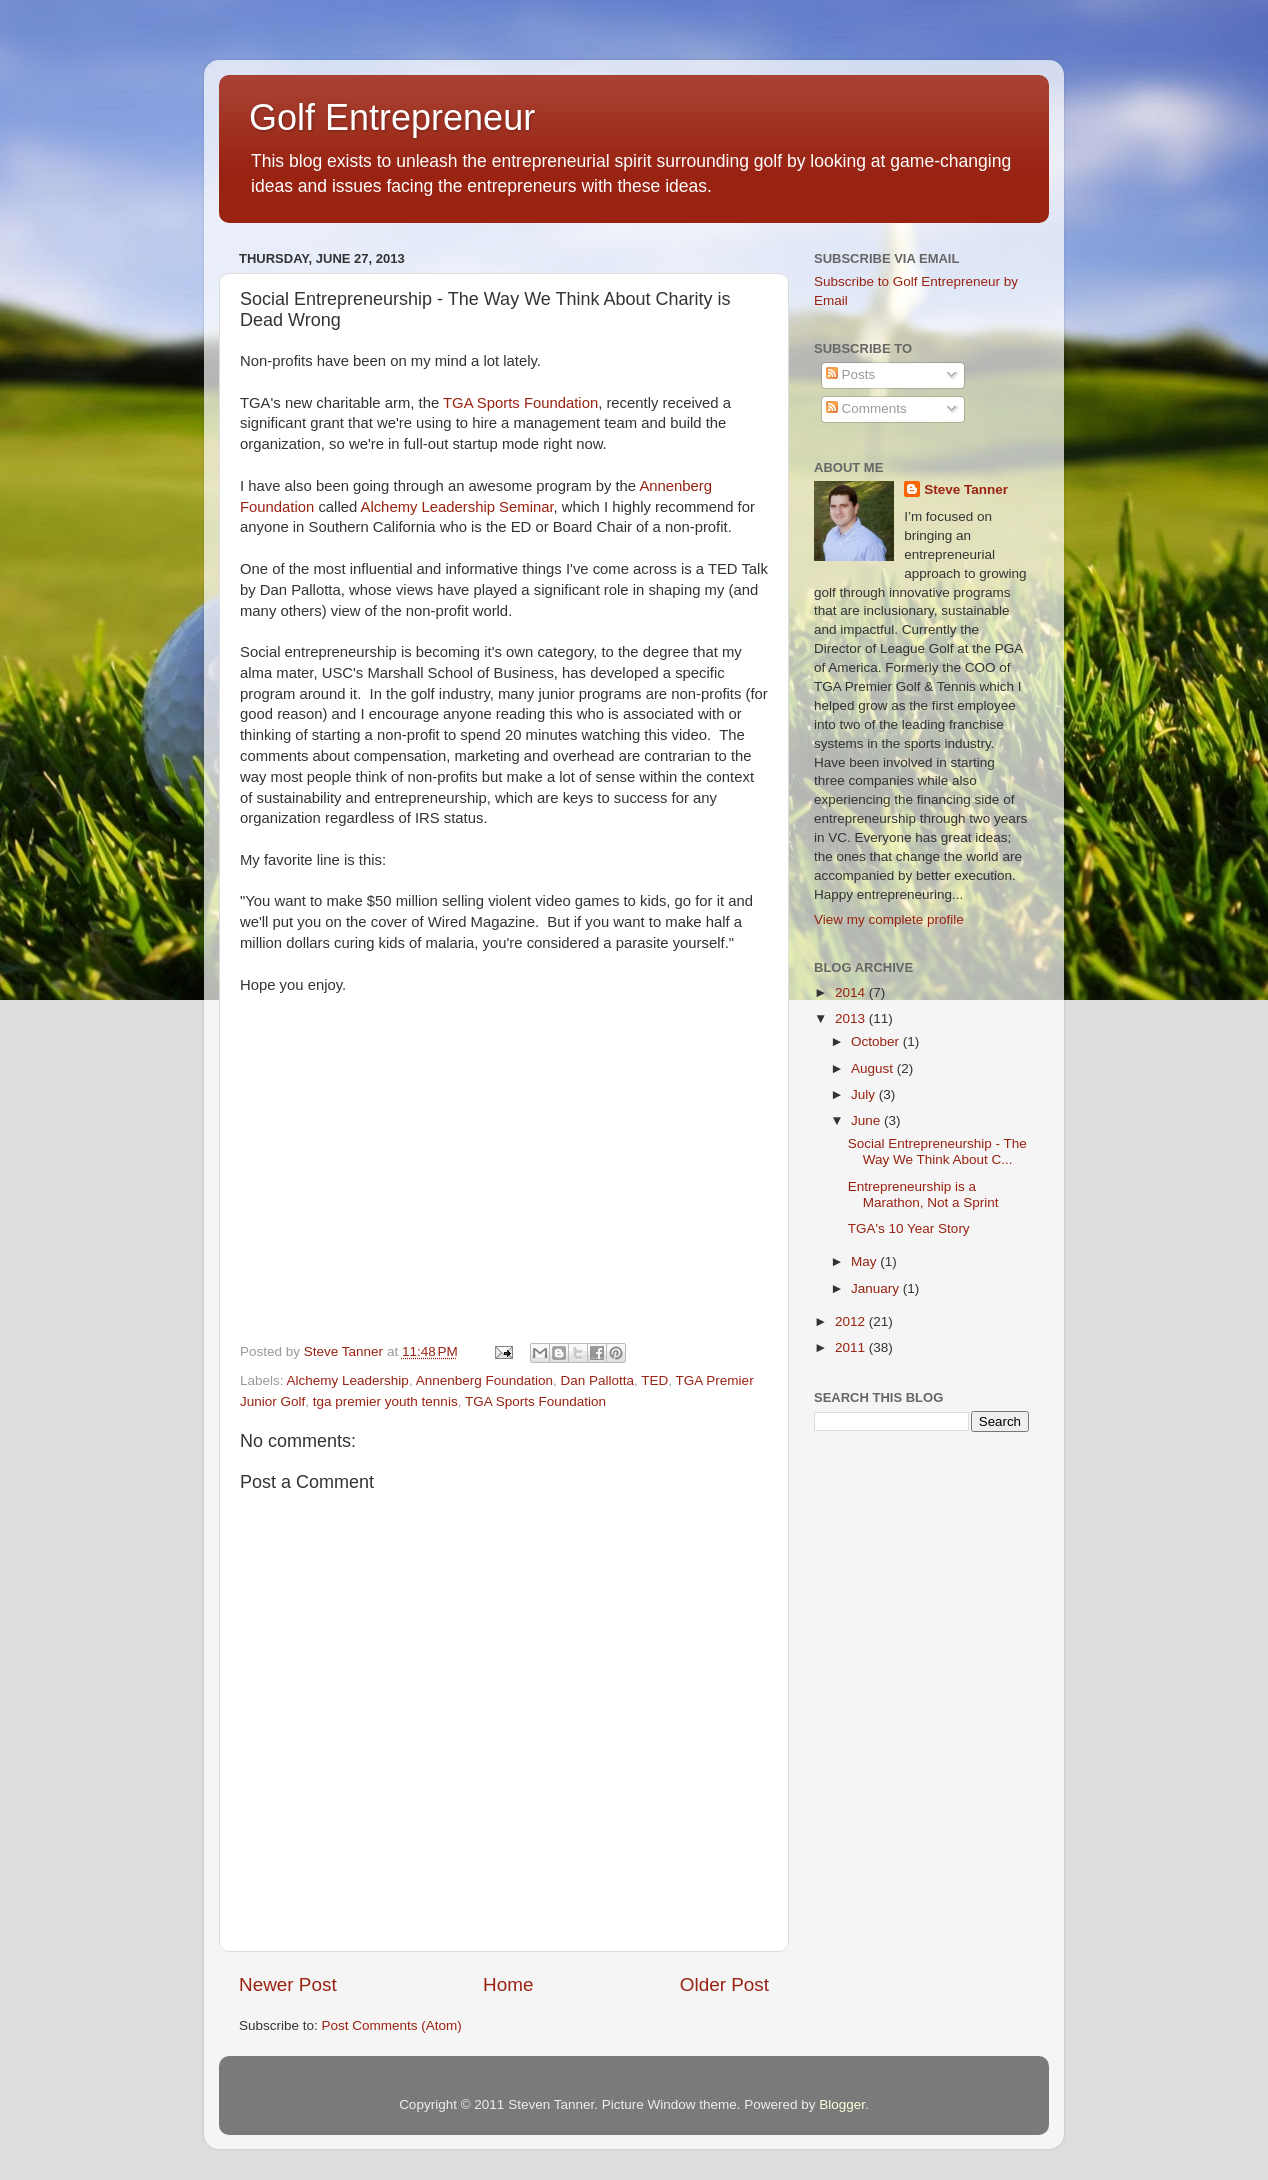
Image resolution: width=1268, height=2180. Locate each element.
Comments (866, 408)
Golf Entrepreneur (392, 117)
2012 (852, 1321)
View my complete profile (889, 919)
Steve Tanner (966, 489)
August (874, 1068)
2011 (852, 1347)
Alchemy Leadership (348, 1380)
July (865, 1094)
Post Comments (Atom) (392, 2025)
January (877, 1288)
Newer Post (288, 1984)
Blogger (842, 2104)
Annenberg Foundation (484, 1380)
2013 (852, 1018)
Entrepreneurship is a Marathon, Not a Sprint (923, 1194)
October (877, 1041)
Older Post (724, 1984)
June (867, 1120)
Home (508, 1984)
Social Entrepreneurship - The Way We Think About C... (937, 1151)
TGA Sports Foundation (520, 403)
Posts (851, 374)
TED (654, 1380)
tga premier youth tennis (385, 1401)
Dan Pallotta (598, 1380)
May (865, 1261)
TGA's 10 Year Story (909, 1228)
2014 (852, 992)
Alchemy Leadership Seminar (457, 507)
